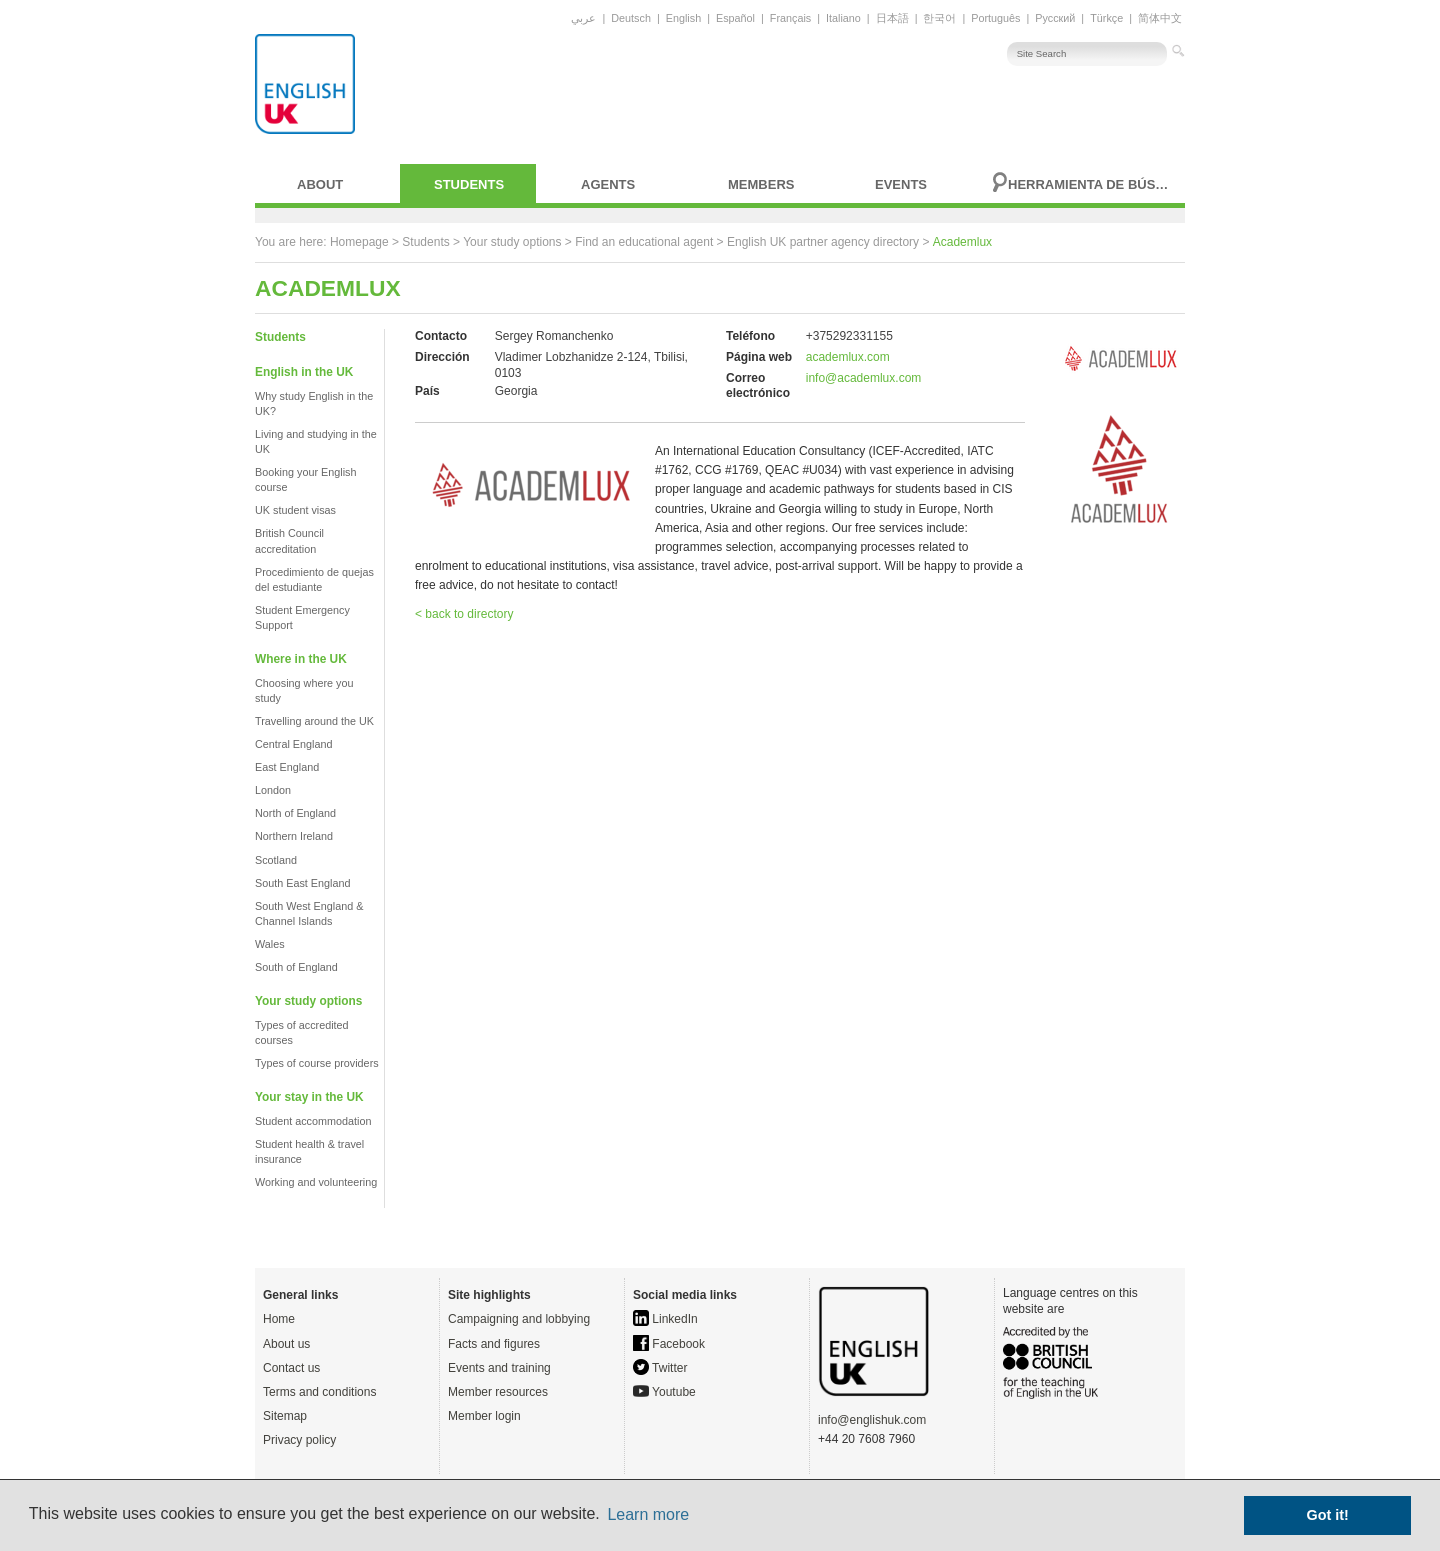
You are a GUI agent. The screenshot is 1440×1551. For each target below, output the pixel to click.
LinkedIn (665, 1319)
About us (286, 1344)
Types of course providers (317, 1063)
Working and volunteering (316, 1182)
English (683, 18)
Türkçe (1106, 18)
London (273, 790)
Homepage (359, 242)
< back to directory (464, 614)
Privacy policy (299, 1440)
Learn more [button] (648, 1514)
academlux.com (848, 357)
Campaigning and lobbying (519, 1319)
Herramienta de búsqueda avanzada (1090, 184)
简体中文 (1160, 18)
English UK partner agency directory (823, 242)
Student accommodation (313, 1121)
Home (279, 1319)
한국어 (939, 18)
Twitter (660, 1368)
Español (735, 18)
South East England (302, 883)
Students (469, 184)
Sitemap (285, 1416)
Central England (293, 744)
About (320, 184)
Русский (1055, 18)
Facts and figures (494, 1344)
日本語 (892, 18)
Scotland (276, 860)
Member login (484, 1416)
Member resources (498, 1392)
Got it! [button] (1328, 1515)
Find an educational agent (644, 242)
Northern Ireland (294, 836)
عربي (583, 18)
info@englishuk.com (872, 1420)
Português (995, 18)
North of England (295, 813)
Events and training (499, 1368)
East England (287, 767)
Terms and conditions (319, 1392)
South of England (296, 967)
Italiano (843, 18)
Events (901, 184)
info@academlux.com (864, 378)
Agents (608, 184)
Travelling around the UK (314, 721)
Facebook (669, 1344)
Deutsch (631, 18)
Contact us (291, 1368)
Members (761, 184)
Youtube (664, 1392)
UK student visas (295, 510)
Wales (270, 944)
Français (790, 18)
